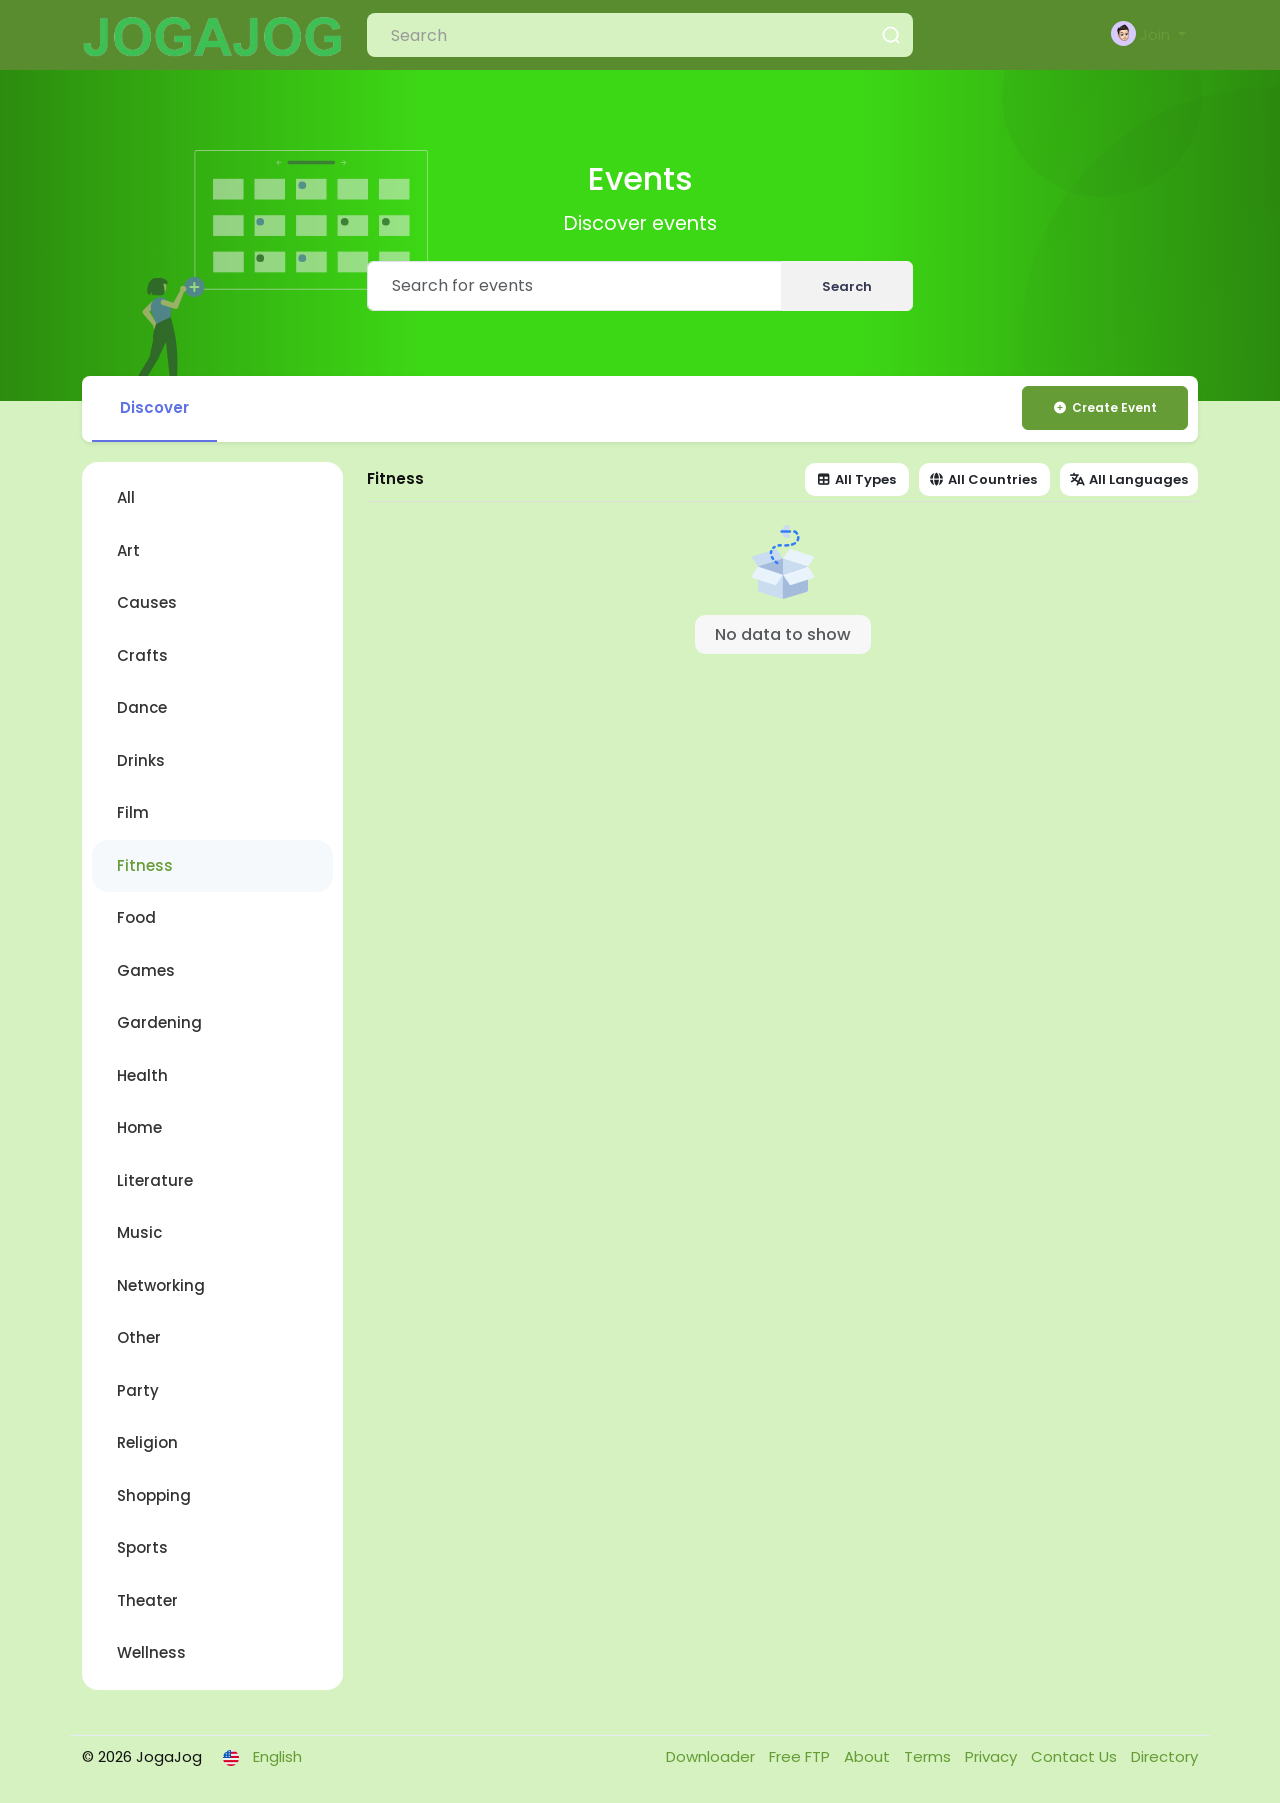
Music (139, 1232)
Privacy (993, 1756)
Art (128, 550)
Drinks (141, 760)
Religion (147, 1442)
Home (139, 1127)
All (126, 497)
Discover (154, 407)
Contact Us (1076, 1756)
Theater (147, 1600)
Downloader (712, 1756)
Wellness (151, 1652)
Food (136, 917)
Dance (142, 707)
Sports (142, 1547)
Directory (1164, 1756)
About (869, 1756)
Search (847, 286)
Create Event (1104, 407)
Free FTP (801, 1756)
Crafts (142, 655)
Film (133, 812)
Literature (155, 1180)
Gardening (159, 1022)
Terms (929, 1756)
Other (139, 1337)
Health (142, 1075)
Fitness (145, 865)
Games (146, 970)
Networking (161, 1285)
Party (138, 1390)
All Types (856, 479)
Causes (147, 602)
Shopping (154, 1495)
